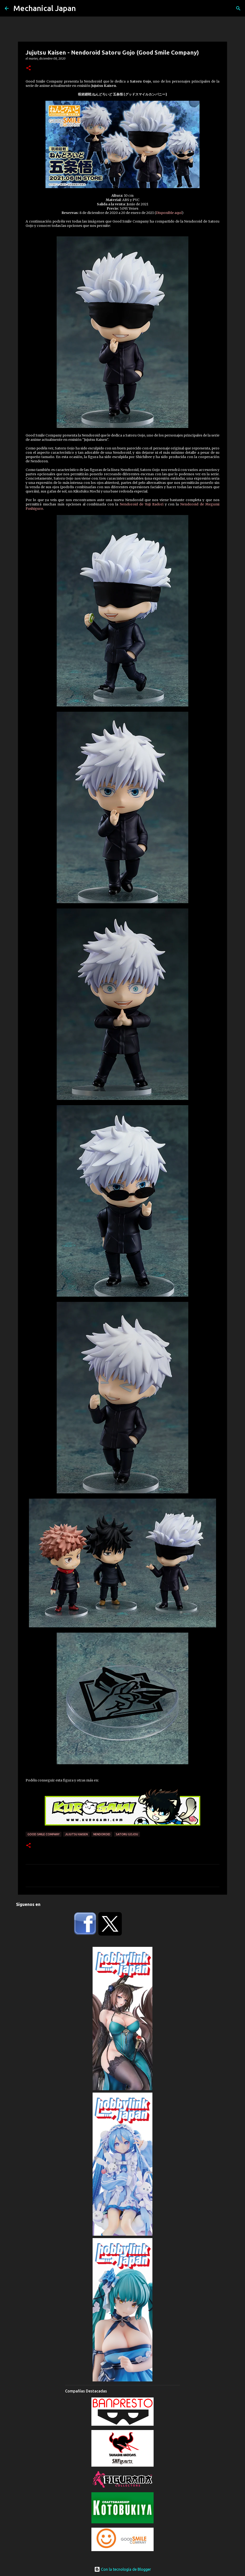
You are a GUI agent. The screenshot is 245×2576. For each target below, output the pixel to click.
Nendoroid (101, 1834)
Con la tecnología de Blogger (122, 2569)
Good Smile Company (44, 1834)
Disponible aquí (169, 213)
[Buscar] (238, 8)
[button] (28, 68)
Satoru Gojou (127, 1834)
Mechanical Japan (44, 8)
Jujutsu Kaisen (76, 1834)
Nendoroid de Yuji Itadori (141, 504)
